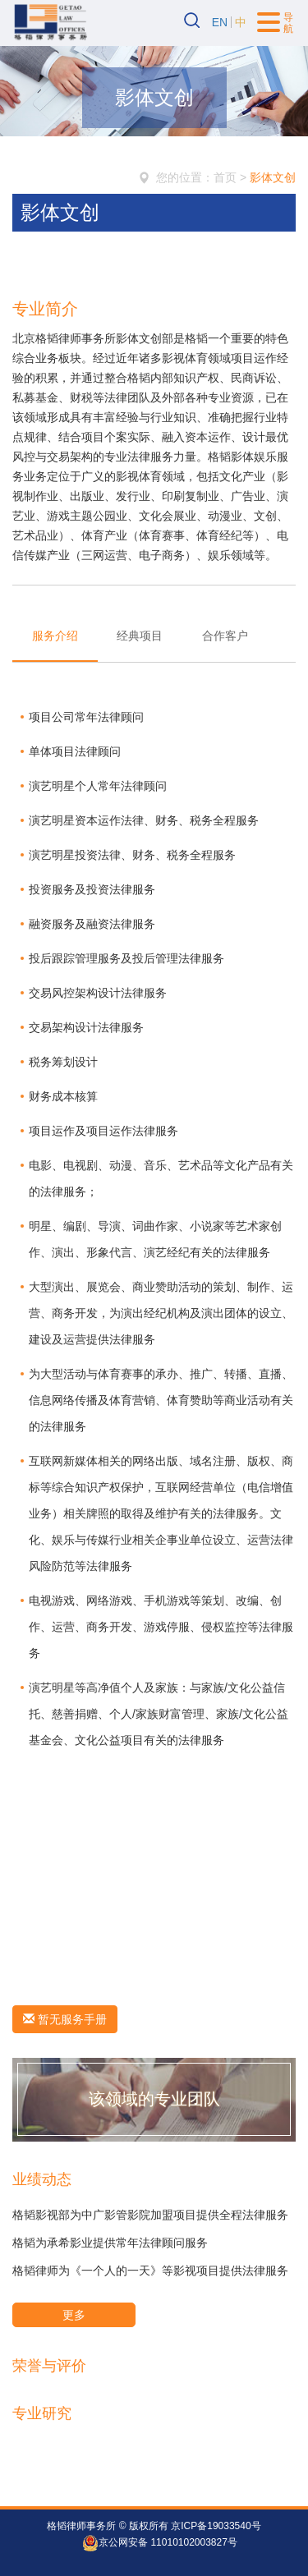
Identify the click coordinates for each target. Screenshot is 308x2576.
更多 (73, 2314)
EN (220, 22)
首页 (225, 177)
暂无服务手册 (65, 2019)
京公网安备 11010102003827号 (159, 2543)
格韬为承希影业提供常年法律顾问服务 (110, 2242)
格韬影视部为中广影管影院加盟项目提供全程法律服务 (150, 2214)
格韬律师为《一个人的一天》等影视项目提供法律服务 (150, 2270)
